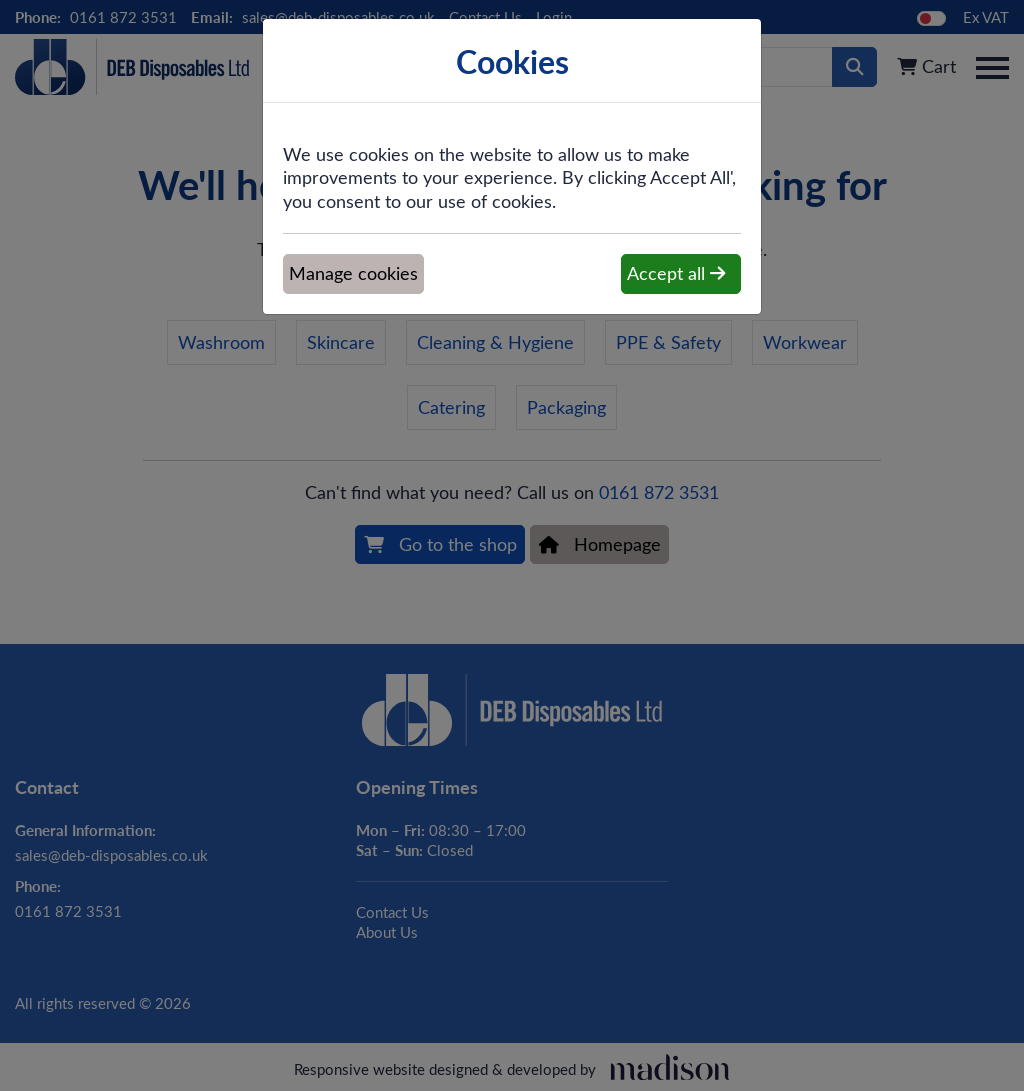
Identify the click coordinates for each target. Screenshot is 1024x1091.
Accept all (676, 273)
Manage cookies (353, 273)
